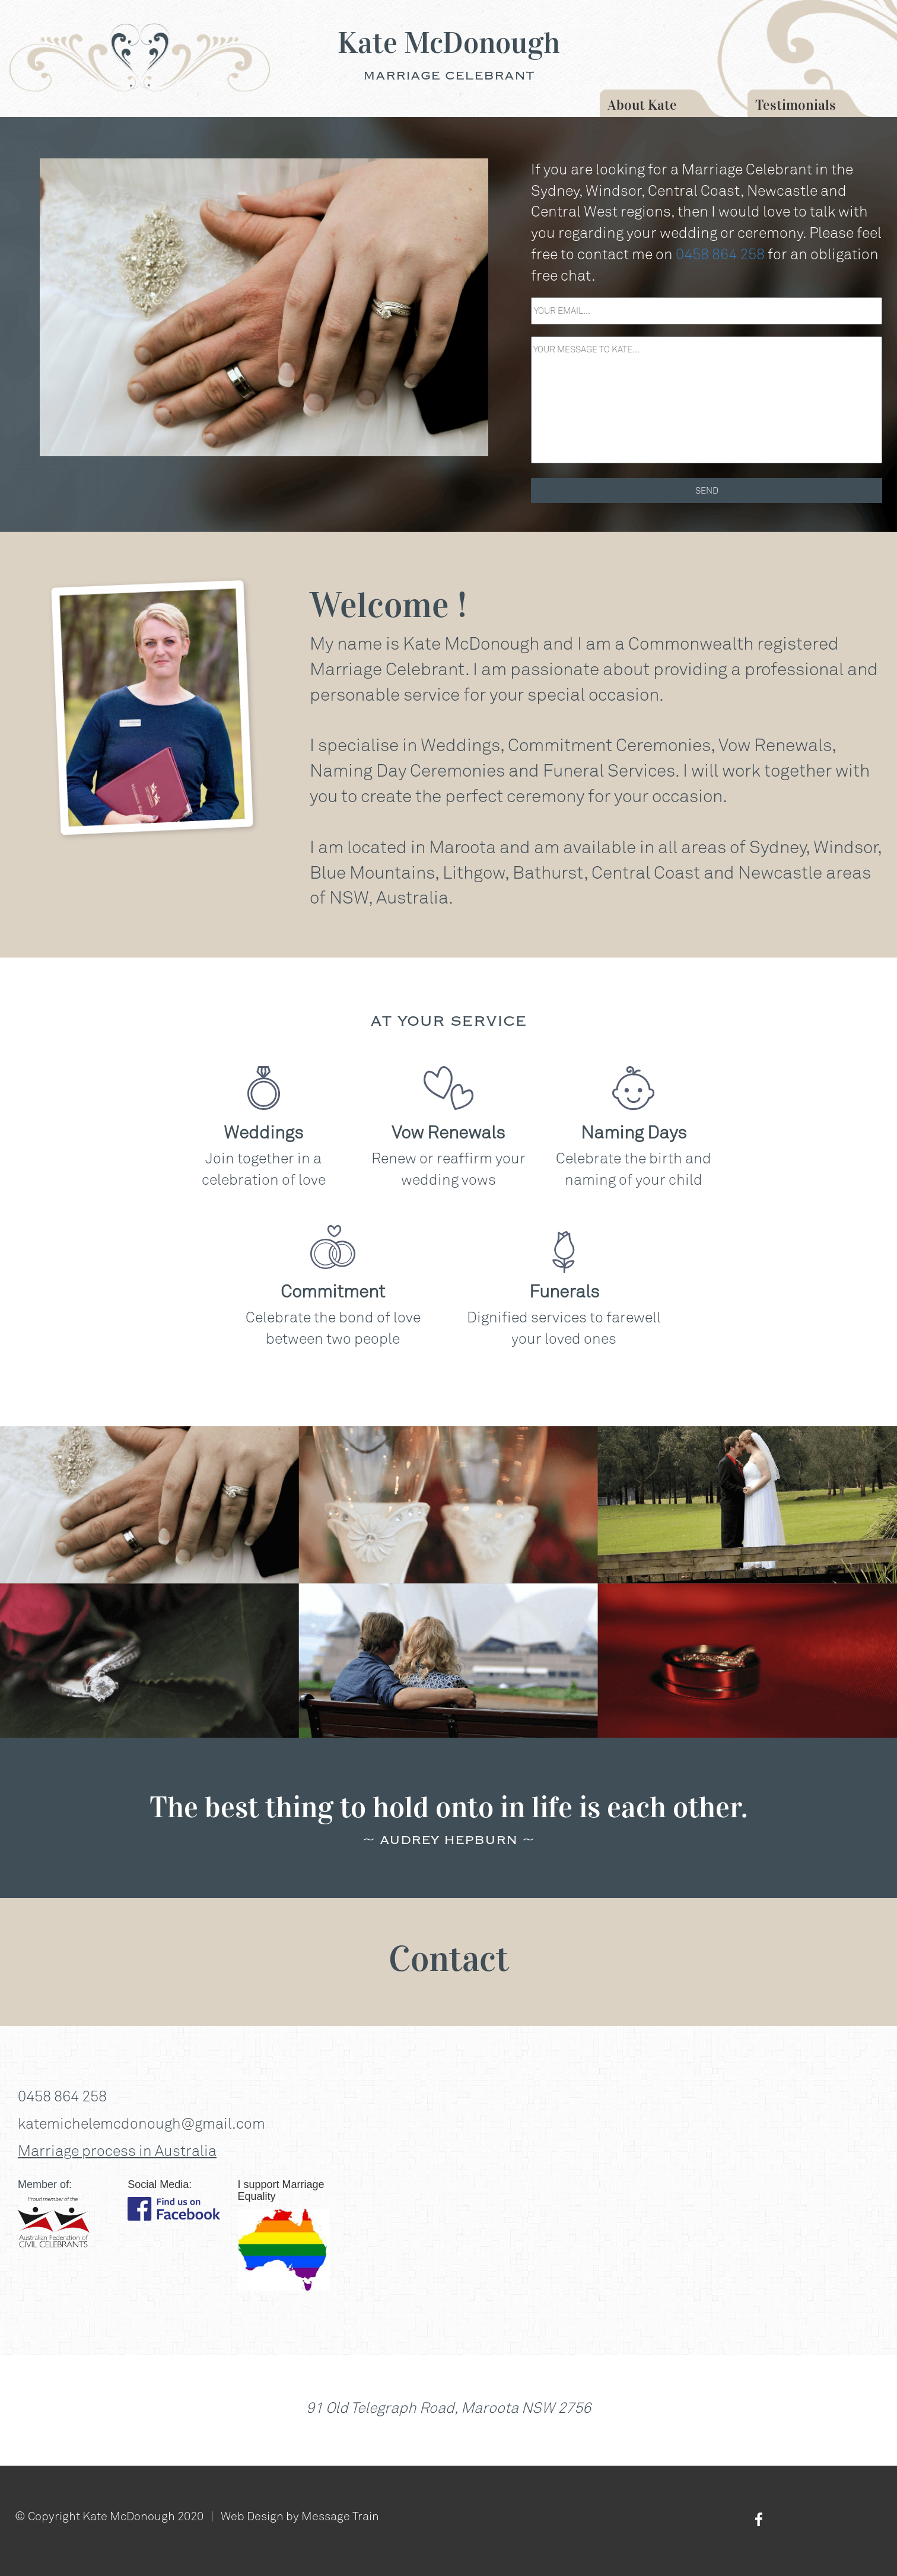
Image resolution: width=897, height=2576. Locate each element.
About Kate (642, 105)
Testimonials (795, 105)
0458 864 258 (720, 253)
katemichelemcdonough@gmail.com (141, 2123)
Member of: (45, 2184)
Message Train (340, 2515)
